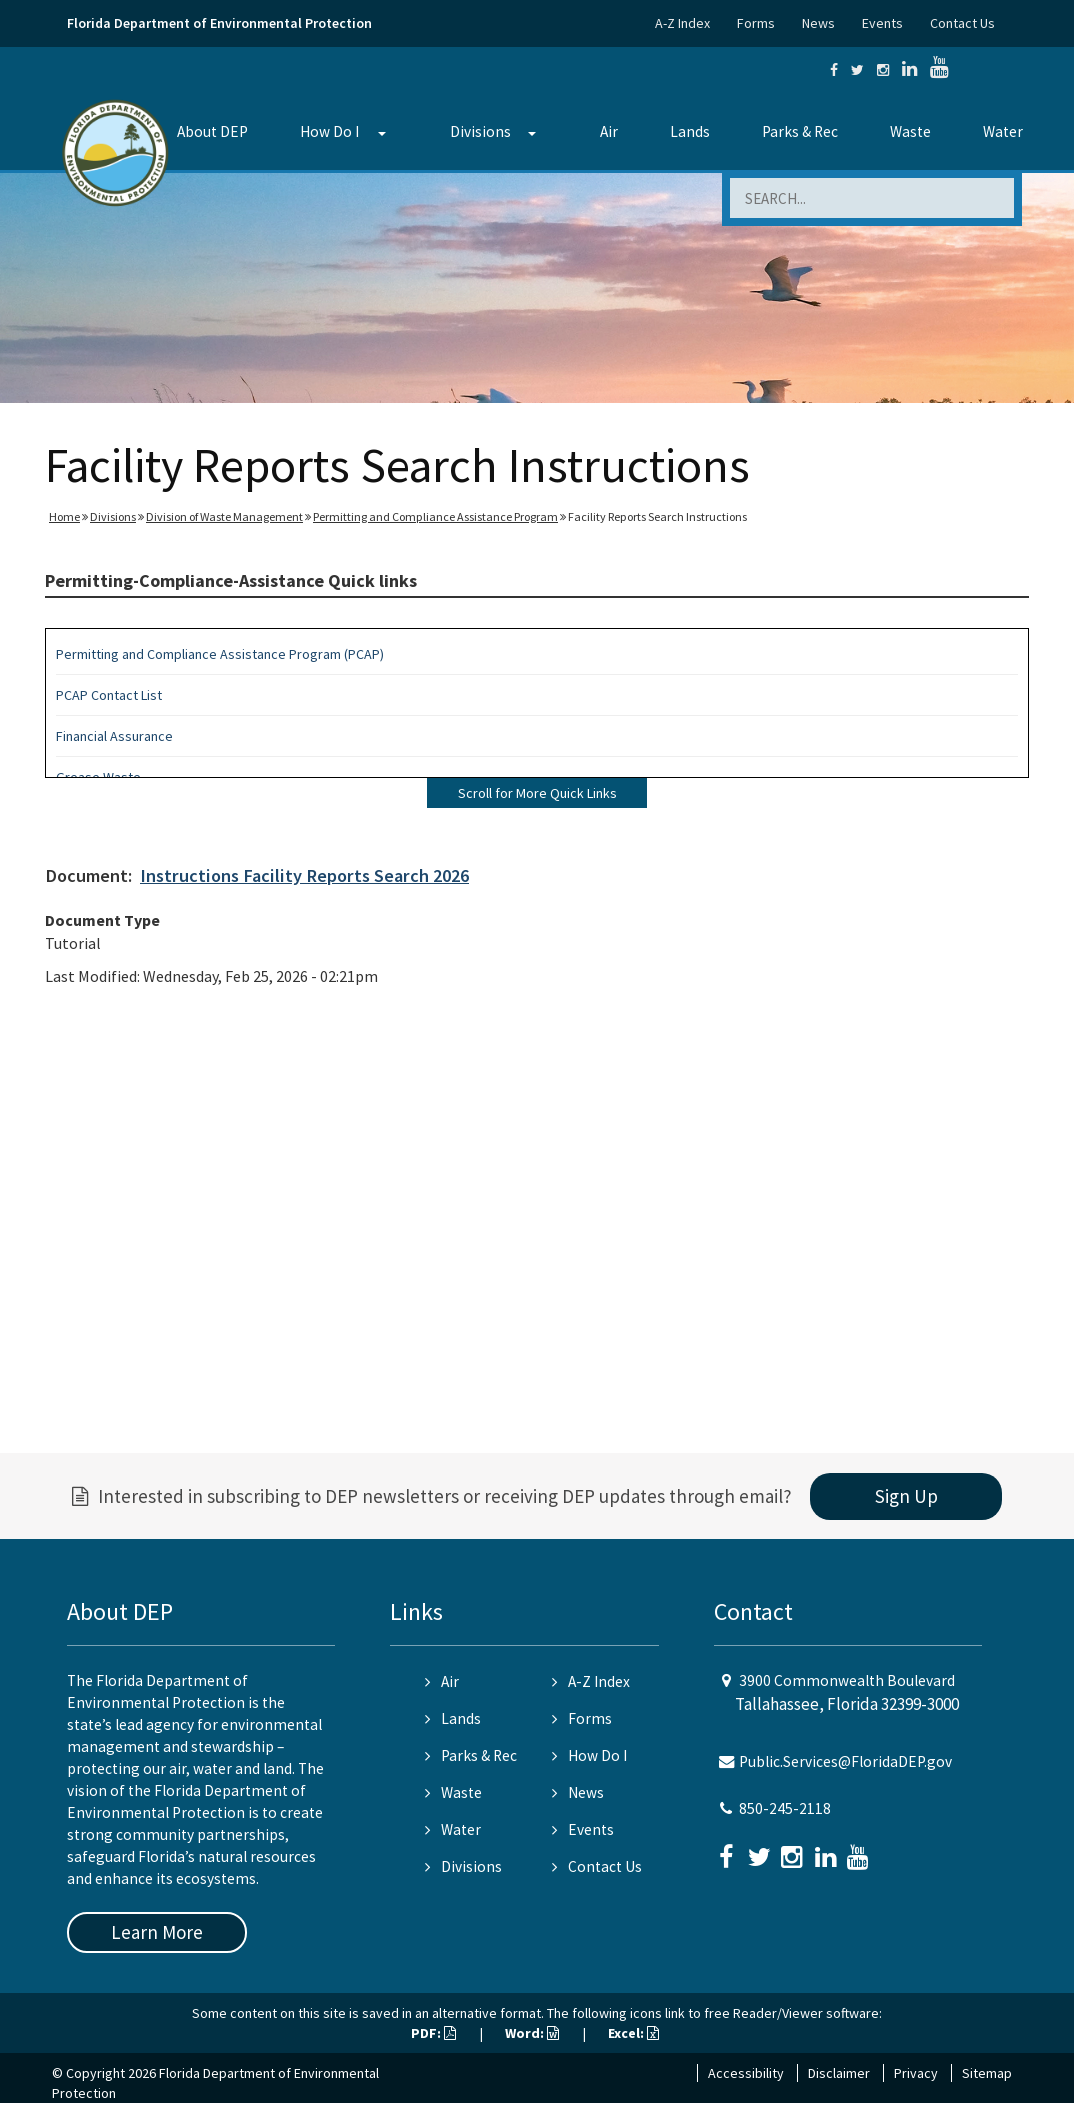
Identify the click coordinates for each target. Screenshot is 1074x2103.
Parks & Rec (800, 131)
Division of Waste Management (224, 516)
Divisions (480, 131)
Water (1003, 131)
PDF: (433, 2033)
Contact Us (962, 23)
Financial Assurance (114, 736)
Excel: (633, 2033)
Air (609, 131)
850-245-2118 (785, 1808)
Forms (756, 23)
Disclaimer (839, 2073)
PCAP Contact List (109, 695)
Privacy (916, 2073)
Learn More (157, 1932)
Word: (532, 2033)
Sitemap (987, 2073)
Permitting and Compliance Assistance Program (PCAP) (220, 654)
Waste (910, 131)
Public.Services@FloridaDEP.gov (845, 1761)
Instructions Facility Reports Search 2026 (304, 875)
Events (882, 23)
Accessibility (746, 2073)
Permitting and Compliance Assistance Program (435, 516)
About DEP (212, 131)
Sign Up (906, 1496)
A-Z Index (682, 23)
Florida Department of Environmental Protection (219, 23)
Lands (690, 131)
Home (64, 516)
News (818, 23)
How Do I (329, 131)
